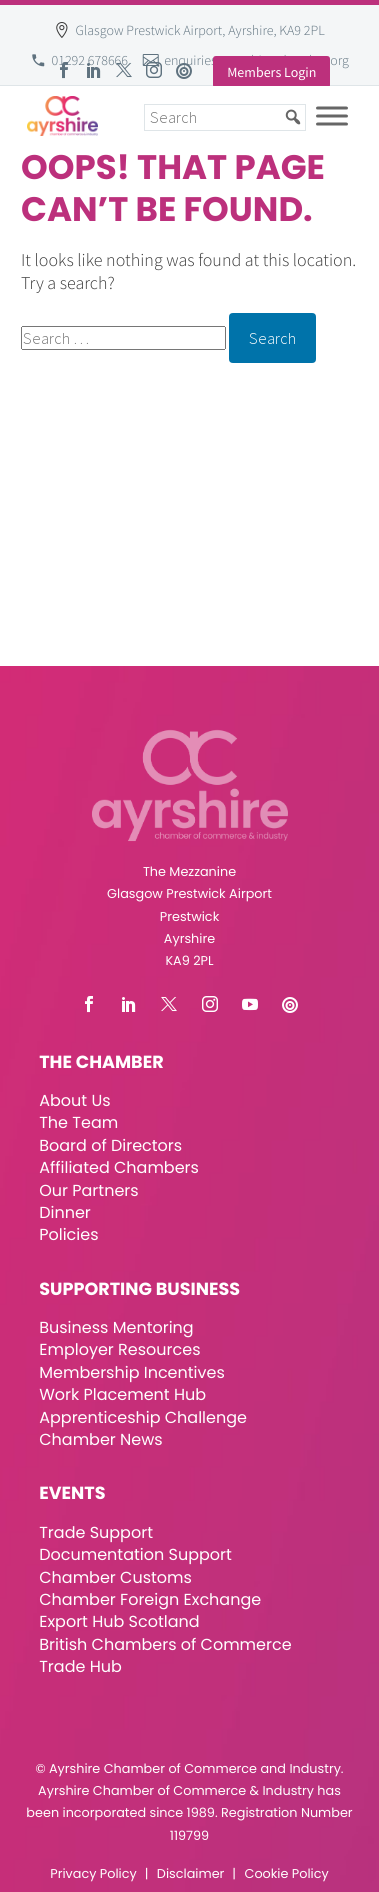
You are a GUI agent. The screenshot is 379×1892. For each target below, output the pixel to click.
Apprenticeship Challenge (143, 1417)
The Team (78, 1122)
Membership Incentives (132, 1372)
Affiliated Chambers (119, 1167)
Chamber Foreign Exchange (150, 1599)
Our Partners (88, 1190)
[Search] (225, 117)
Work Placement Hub (122, 1394)
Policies (68, 1234)
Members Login (271, 72)
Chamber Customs (115, 1577)
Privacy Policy (93, 1874)
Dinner (65, 1212)
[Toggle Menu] (332, 115)
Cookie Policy (287, 1874)
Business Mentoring (116, 1327)
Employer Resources (119, 1349)
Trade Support (96, 1532)
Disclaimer (190, 1874)
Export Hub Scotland (119, 1621)
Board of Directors (110, 1145)
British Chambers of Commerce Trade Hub (165, 1655)
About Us (74, 1100)
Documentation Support (135, 1554)
